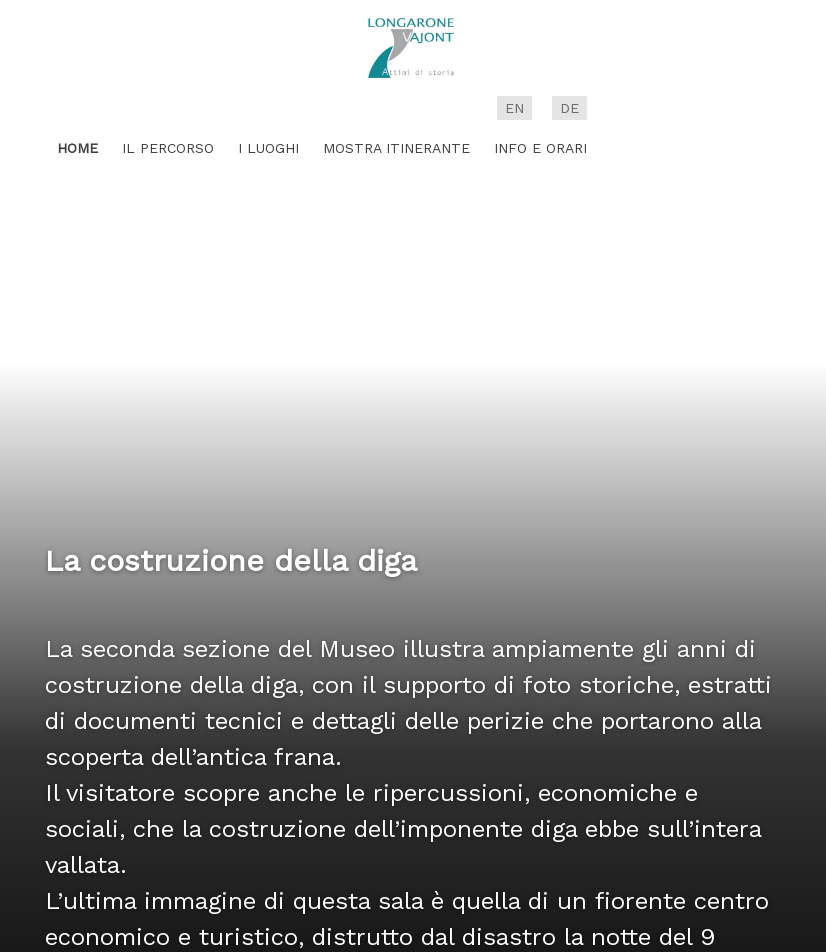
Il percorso (168, 148)
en (514, 108)
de (569, 108)
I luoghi (268, 148)
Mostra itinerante (396, 148)
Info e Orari (540, 148)
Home (77, 148)
